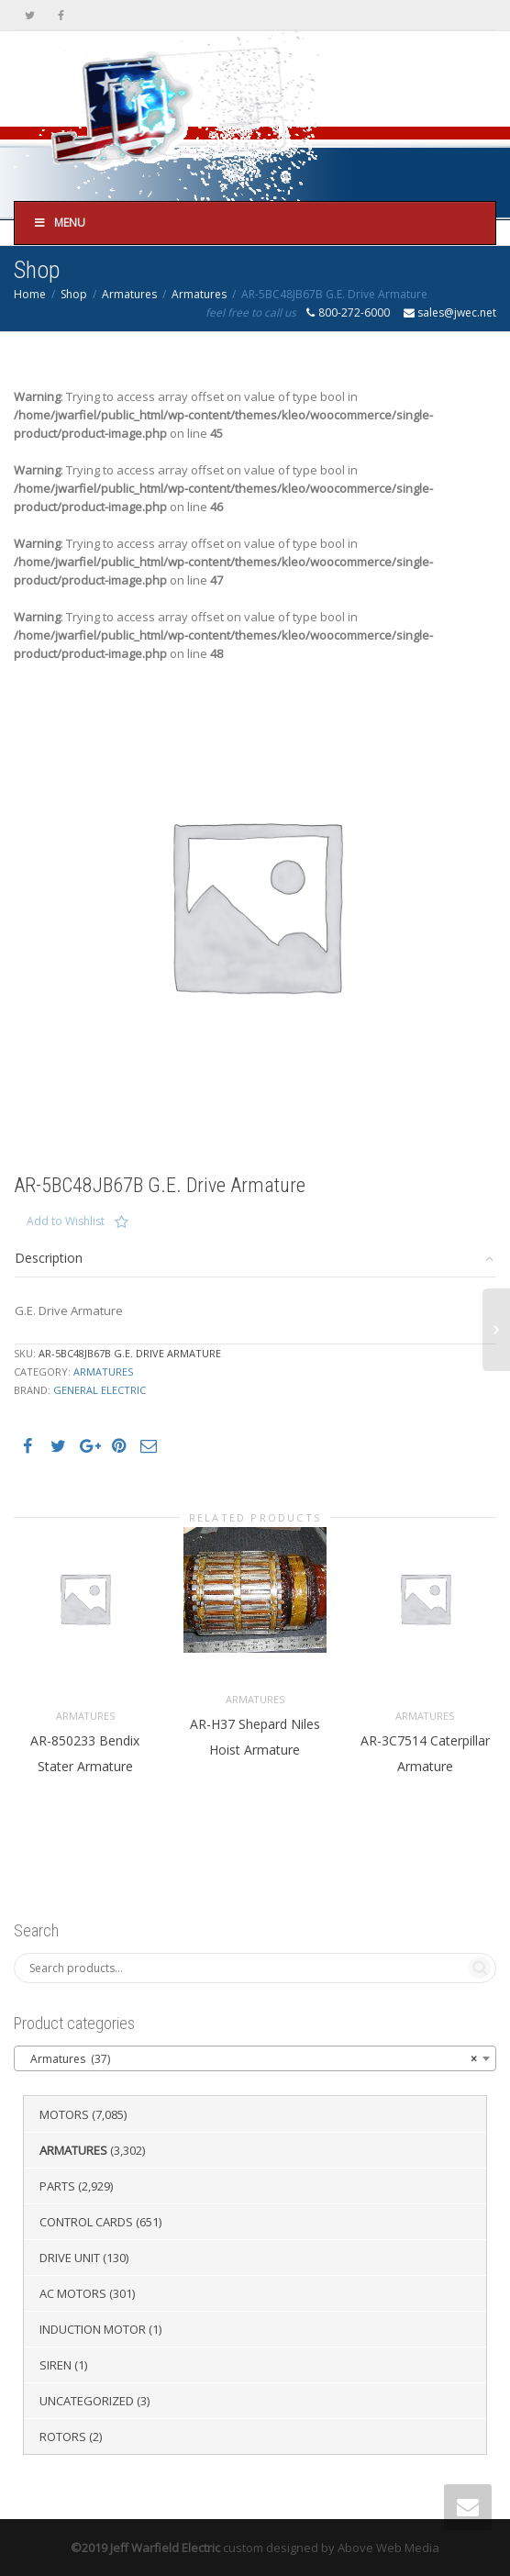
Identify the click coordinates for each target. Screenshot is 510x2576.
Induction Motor (92, 2329)
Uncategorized (86, 2400)
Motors (64, 2114)
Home (30, 294)
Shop (74, 294)
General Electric (99, 1390)
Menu (59, 222)
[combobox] (255, 2058)
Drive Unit (69, 2257)
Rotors (62, 2436)
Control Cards (86, 2222)
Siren (55, 2365)
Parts (57, 2186)
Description (49, 1257)
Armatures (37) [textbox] (249, 2059)
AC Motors (72, 2293)
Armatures (129, 294)
